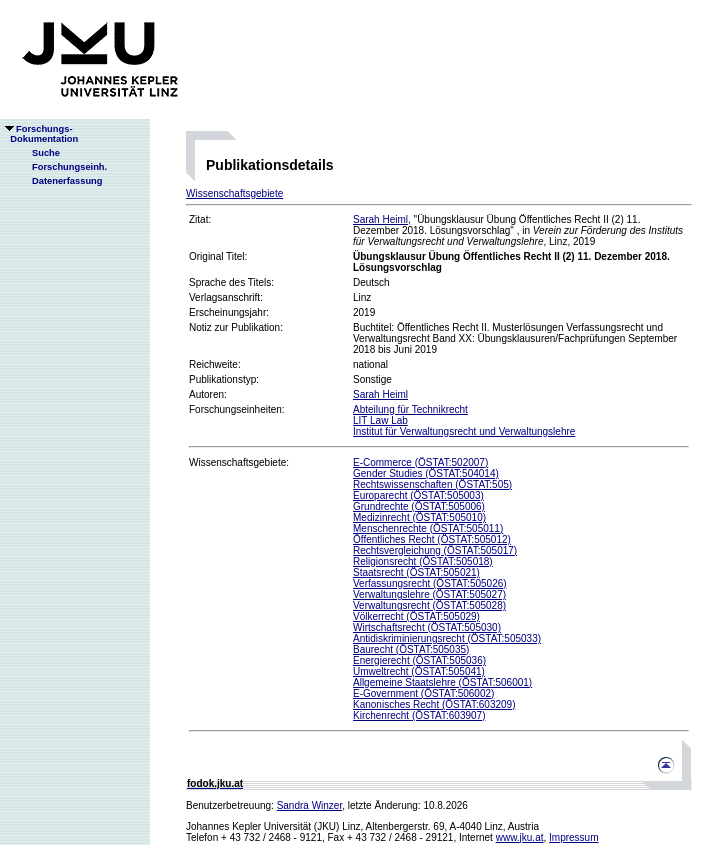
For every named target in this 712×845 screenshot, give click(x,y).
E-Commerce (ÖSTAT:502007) (420, 462)
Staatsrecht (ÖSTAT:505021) (416, 572)
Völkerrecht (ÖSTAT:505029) (416, 616)
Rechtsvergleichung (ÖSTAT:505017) (435, 550)
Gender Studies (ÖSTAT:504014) (426, 473)
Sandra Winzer (310, 805)
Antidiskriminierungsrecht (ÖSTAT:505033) (447, 638)
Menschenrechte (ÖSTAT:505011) (428, 528)
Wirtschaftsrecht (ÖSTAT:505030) (427, 627)
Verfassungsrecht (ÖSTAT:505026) (430, 583)
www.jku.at (520, 837)
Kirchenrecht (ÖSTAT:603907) (419, 715)
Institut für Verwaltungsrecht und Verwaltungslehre (464, 431)
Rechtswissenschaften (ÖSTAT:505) (432, 484)
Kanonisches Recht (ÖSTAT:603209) (434, 704)
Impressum (573, 837)
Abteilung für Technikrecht (410, 409)
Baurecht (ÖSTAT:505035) (411, 649)
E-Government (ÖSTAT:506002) (423, 693)
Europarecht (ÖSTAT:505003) (418, 495)
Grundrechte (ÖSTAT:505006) (419, 506)
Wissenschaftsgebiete (234, 193)
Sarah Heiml (380, 219)
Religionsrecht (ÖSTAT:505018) (423, 561)
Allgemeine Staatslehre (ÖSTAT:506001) (442, 682)
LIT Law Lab (380, 420)
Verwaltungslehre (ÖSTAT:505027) (429, 594)
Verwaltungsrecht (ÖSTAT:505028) (429, 605)
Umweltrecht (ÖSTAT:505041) (419, 671)
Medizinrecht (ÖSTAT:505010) (419, 517)
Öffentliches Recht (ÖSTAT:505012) (432, 539)
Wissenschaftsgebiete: (239, 462)
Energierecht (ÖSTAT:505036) (419, 660)
